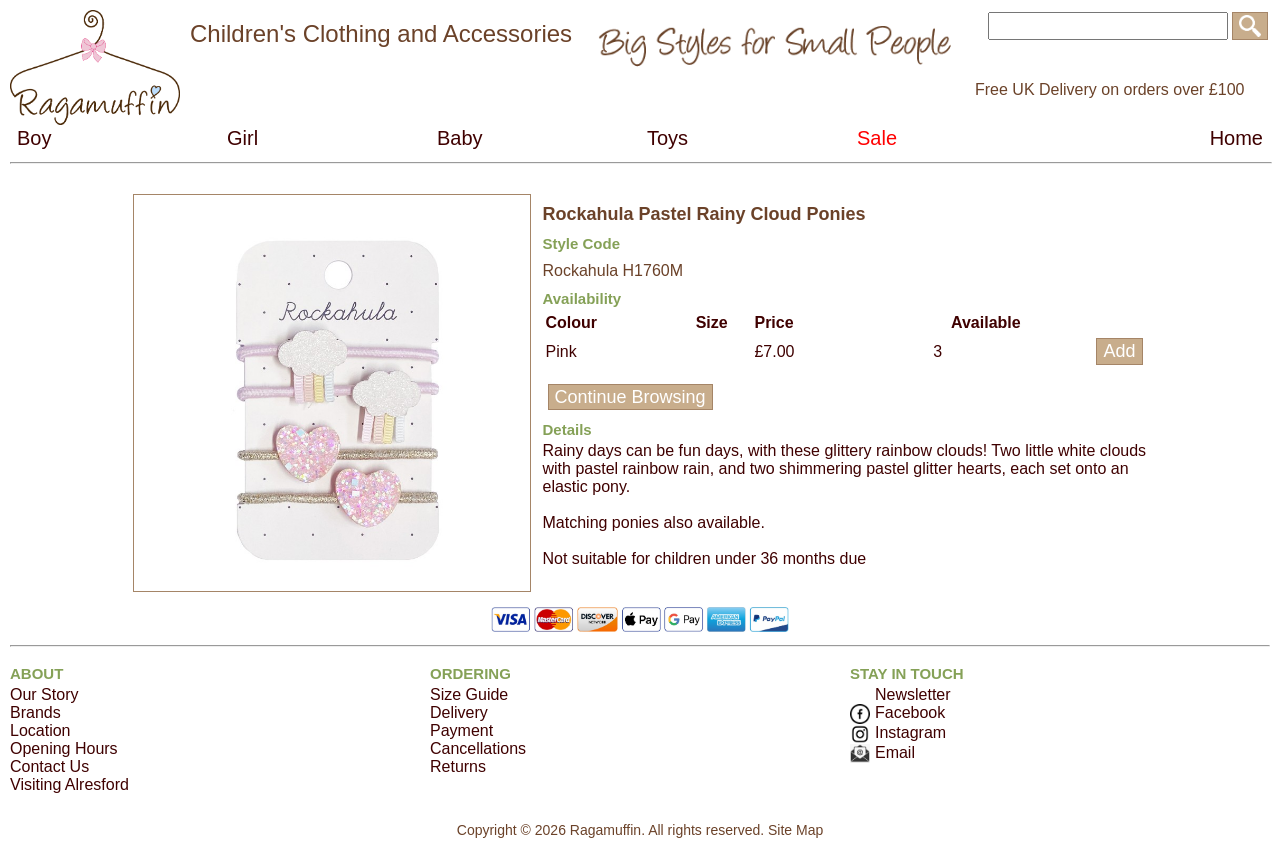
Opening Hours (64, 748)
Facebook (897, 712)
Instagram (898, 732)
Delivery (459, 712)
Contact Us (49, 766)
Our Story (44, 694)
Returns (458, 766)
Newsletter (913, 694)
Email (882, 752)
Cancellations (478, 748)
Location (40, 730)
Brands (35, 712)
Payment (461, 730)
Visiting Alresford (69, 784)
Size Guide (469, 694)
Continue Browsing (630, 397)
